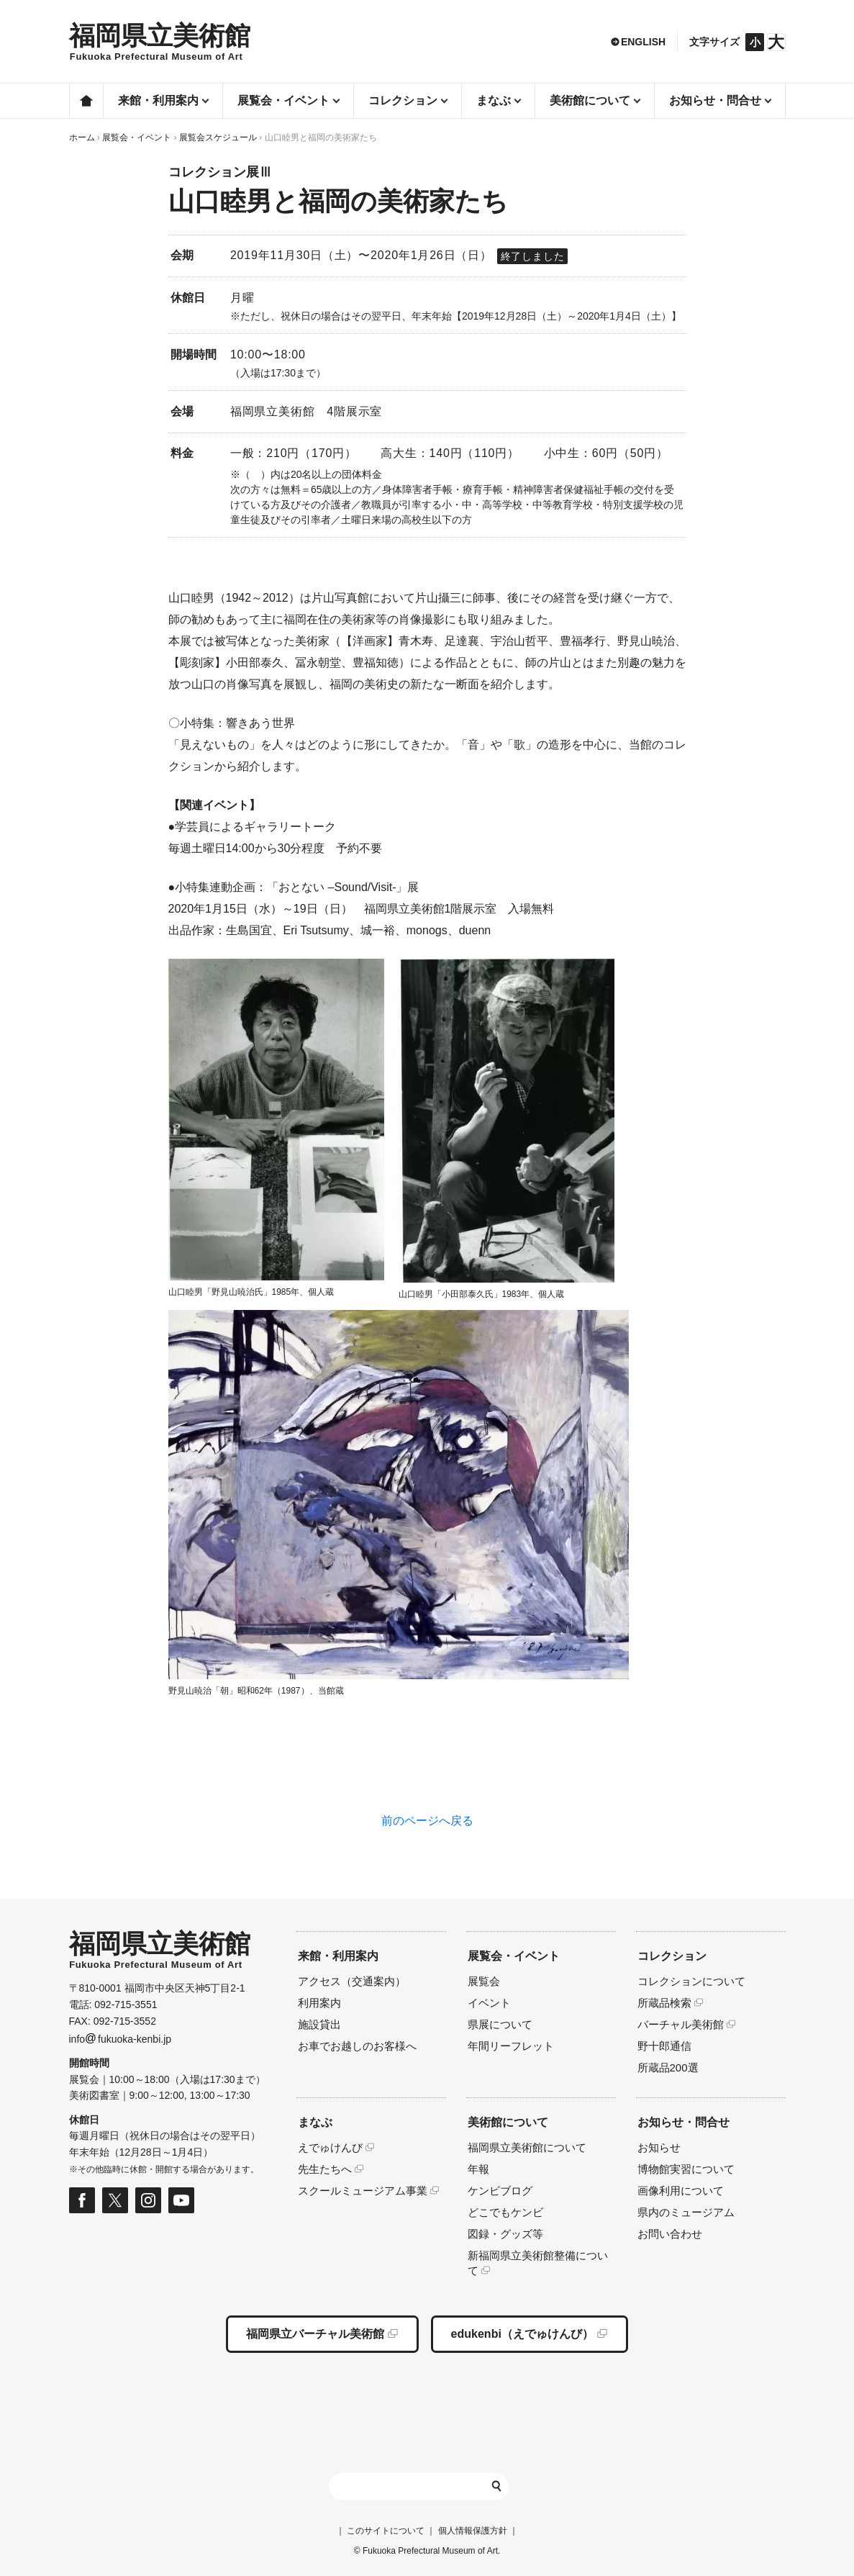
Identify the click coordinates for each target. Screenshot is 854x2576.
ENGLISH (643, 42)
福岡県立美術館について (527, 2147)
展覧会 (484, 1981)
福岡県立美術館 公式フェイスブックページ (82, 2200)
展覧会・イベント (136, 137)
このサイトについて (385, 2531)
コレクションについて (691, 1981)
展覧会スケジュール (218, 137)
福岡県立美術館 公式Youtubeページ (181, 2200)
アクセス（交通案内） (352, 1981)
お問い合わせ (669, 2234)
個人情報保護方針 (472, 2531)
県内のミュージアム (686, 2212)
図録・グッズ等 (505, 2234)
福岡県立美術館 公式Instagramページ (148, 2200)
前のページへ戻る (427, 1821)
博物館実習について (686, 2169)
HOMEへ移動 (159, 42)
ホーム (86, 100)
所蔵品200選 (668, 2067)
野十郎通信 (664, 2046)
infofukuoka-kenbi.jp (120, 2039)
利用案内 (319, 2003)
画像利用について (680, 2190)
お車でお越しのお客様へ (357, 2046)
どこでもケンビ (505, 2212)
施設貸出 (319, 2024)
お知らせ (659, 2147)
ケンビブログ (500, 2190)
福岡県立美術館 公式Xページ (115, 2200)
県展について (500, 2024)
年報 (478, 2169)
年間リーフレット (511, 2046)
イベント (489, 2003)
